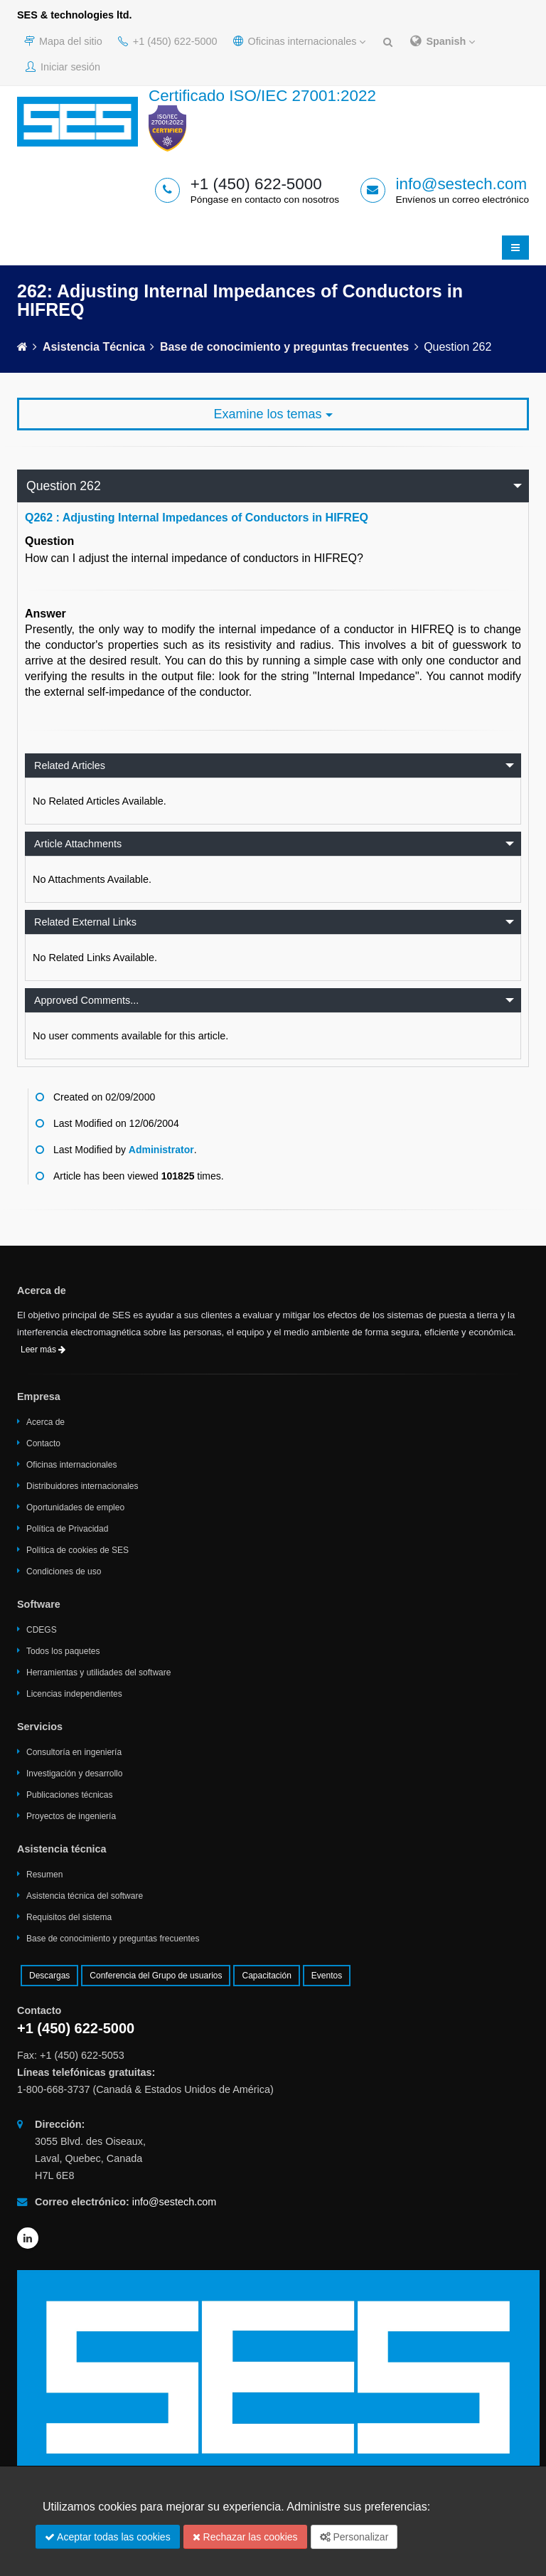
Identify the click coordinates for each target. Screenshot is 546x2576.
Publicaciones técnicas (69, 1795)
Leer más (43, 1350)
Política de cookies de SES (77, 1550)
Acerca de (45, 1422)
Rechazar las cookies (245, 2537)
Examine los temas (272, 414)
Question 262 (63, 486)
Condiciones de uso (63, 1571)
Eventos (326, 1976)
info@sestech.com (462, 184)
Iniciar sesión (63, 67)
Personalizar (354, 2537)
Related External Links (85, 922)
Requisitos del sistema (69, 1917)
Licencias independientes (74, 1694)
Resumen (44, 1875)
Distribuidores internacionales (82, 1486)
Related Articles (69, 765)
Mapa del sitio (63, 41)
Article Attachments (78, 843)
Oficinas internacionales (299, 41)
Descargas (49, 1976)
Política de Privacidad (67, 1529)
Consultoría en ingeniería (74, 1752)
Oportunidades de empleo (75, 1507)
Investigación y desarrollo (74, 1774)
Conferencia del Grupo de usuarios (156, 1976)
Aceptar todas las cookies (108, 2537)
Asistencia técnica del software (84, 1896)
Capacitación (266, 1976)
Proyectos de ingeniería (71, 1816)
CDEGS (41, 1630)
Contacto (43, 1443)
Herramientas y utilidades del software (98, 1672)
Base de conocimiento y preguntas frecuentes (284, 347)
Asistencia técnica (94, 347)
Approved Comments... (86, 1000)
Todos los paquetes (63, 1651)
